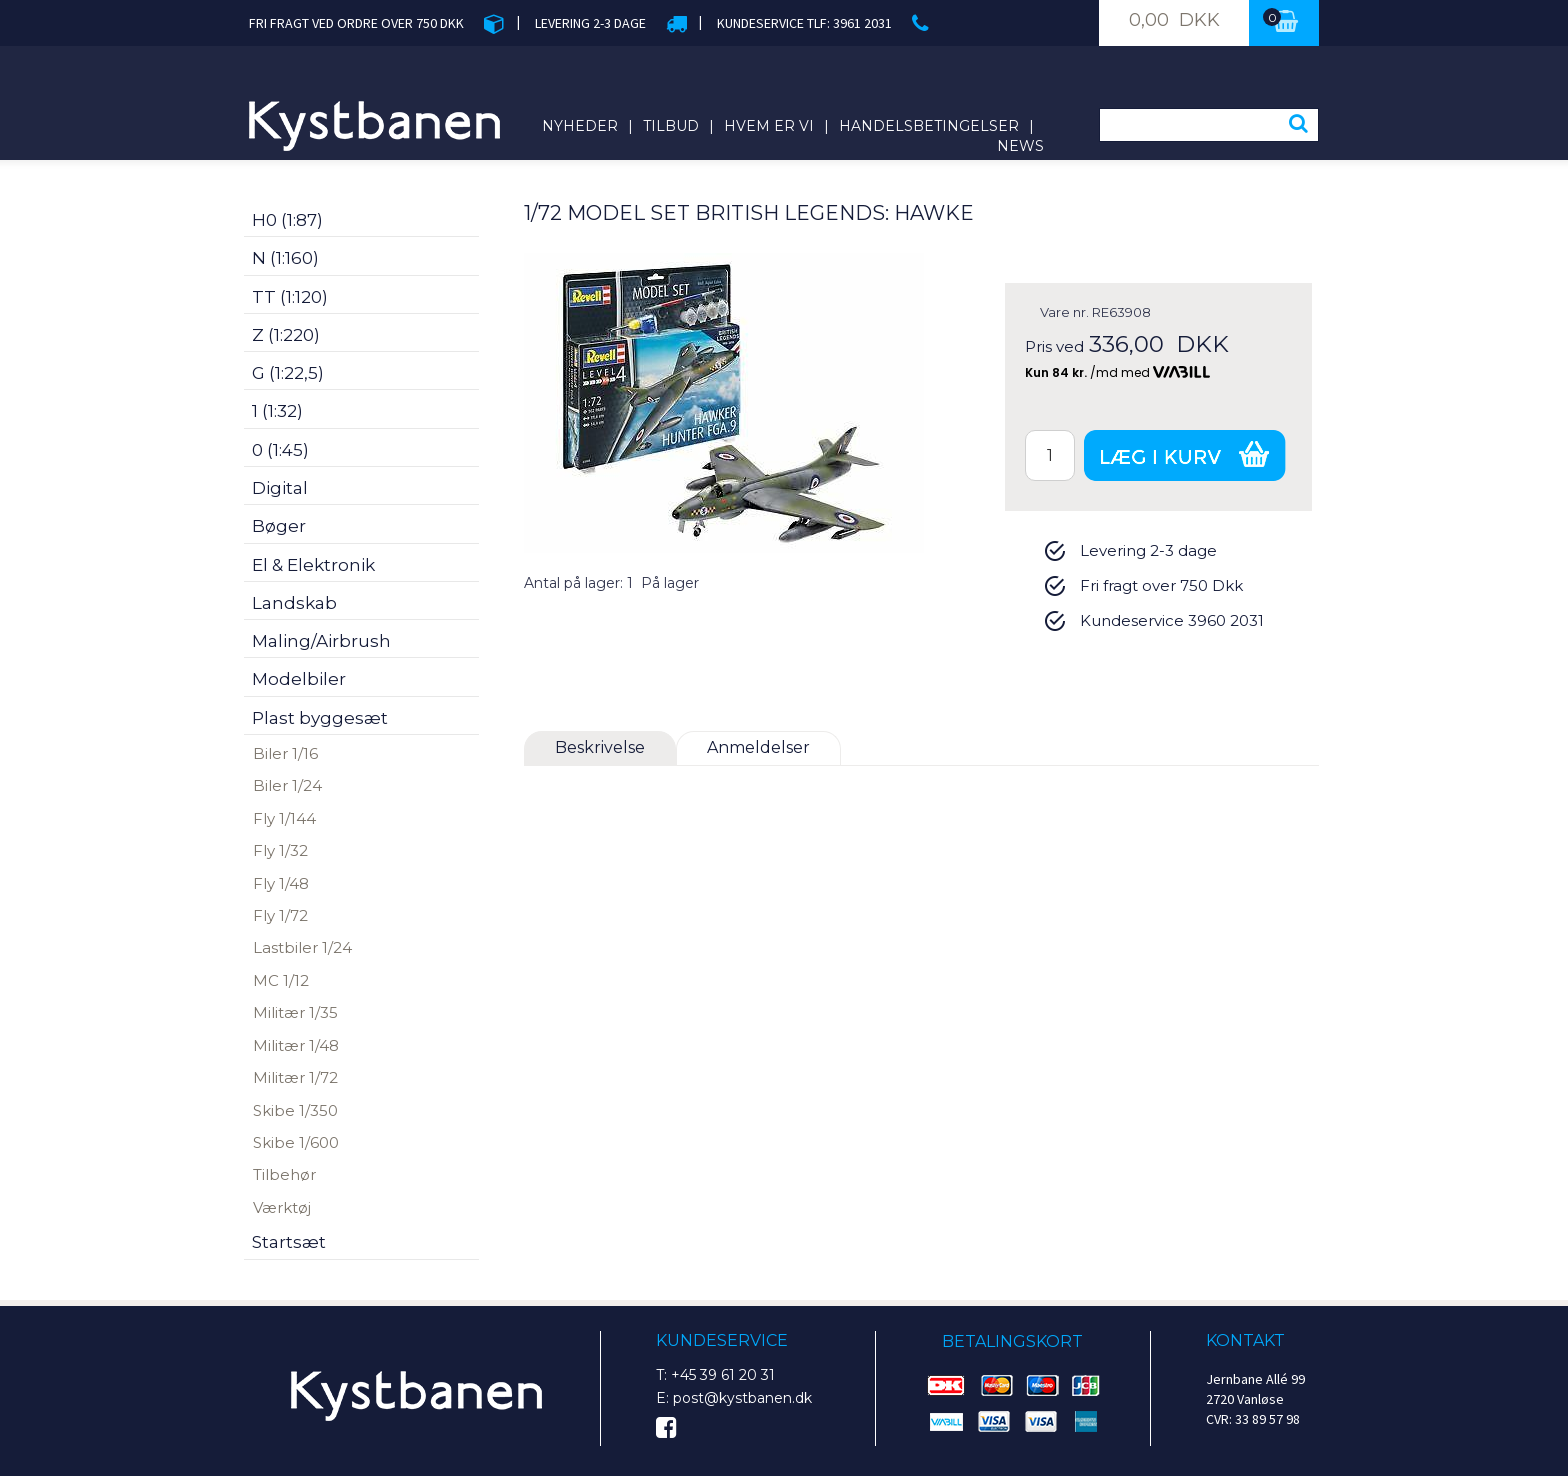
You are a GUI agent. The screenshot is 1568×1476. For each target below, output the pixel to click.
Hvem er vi (769, 126)
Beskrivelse (600, 747)
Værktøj (282, 1207)
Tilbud (671, 126)
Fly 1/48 (281, 883)
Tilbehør (284, 1174)
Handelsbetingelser (929, 126)
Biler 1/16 (285, 753)
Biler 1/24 (287, 785)
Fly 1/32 (280, 850)
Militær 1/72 (295, 1077)
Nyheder (580, 126)
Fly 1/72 (280, 915)
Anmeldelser (758, 747)
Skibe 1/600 (296, 1142)
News (1020, 146)
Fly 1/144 (284, 818)
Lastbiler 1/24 (302, 947)
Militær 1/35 (295, 1012)
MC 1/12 (281, 980)
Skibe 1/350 (295, 1110)
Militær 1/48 (296, 1045)
